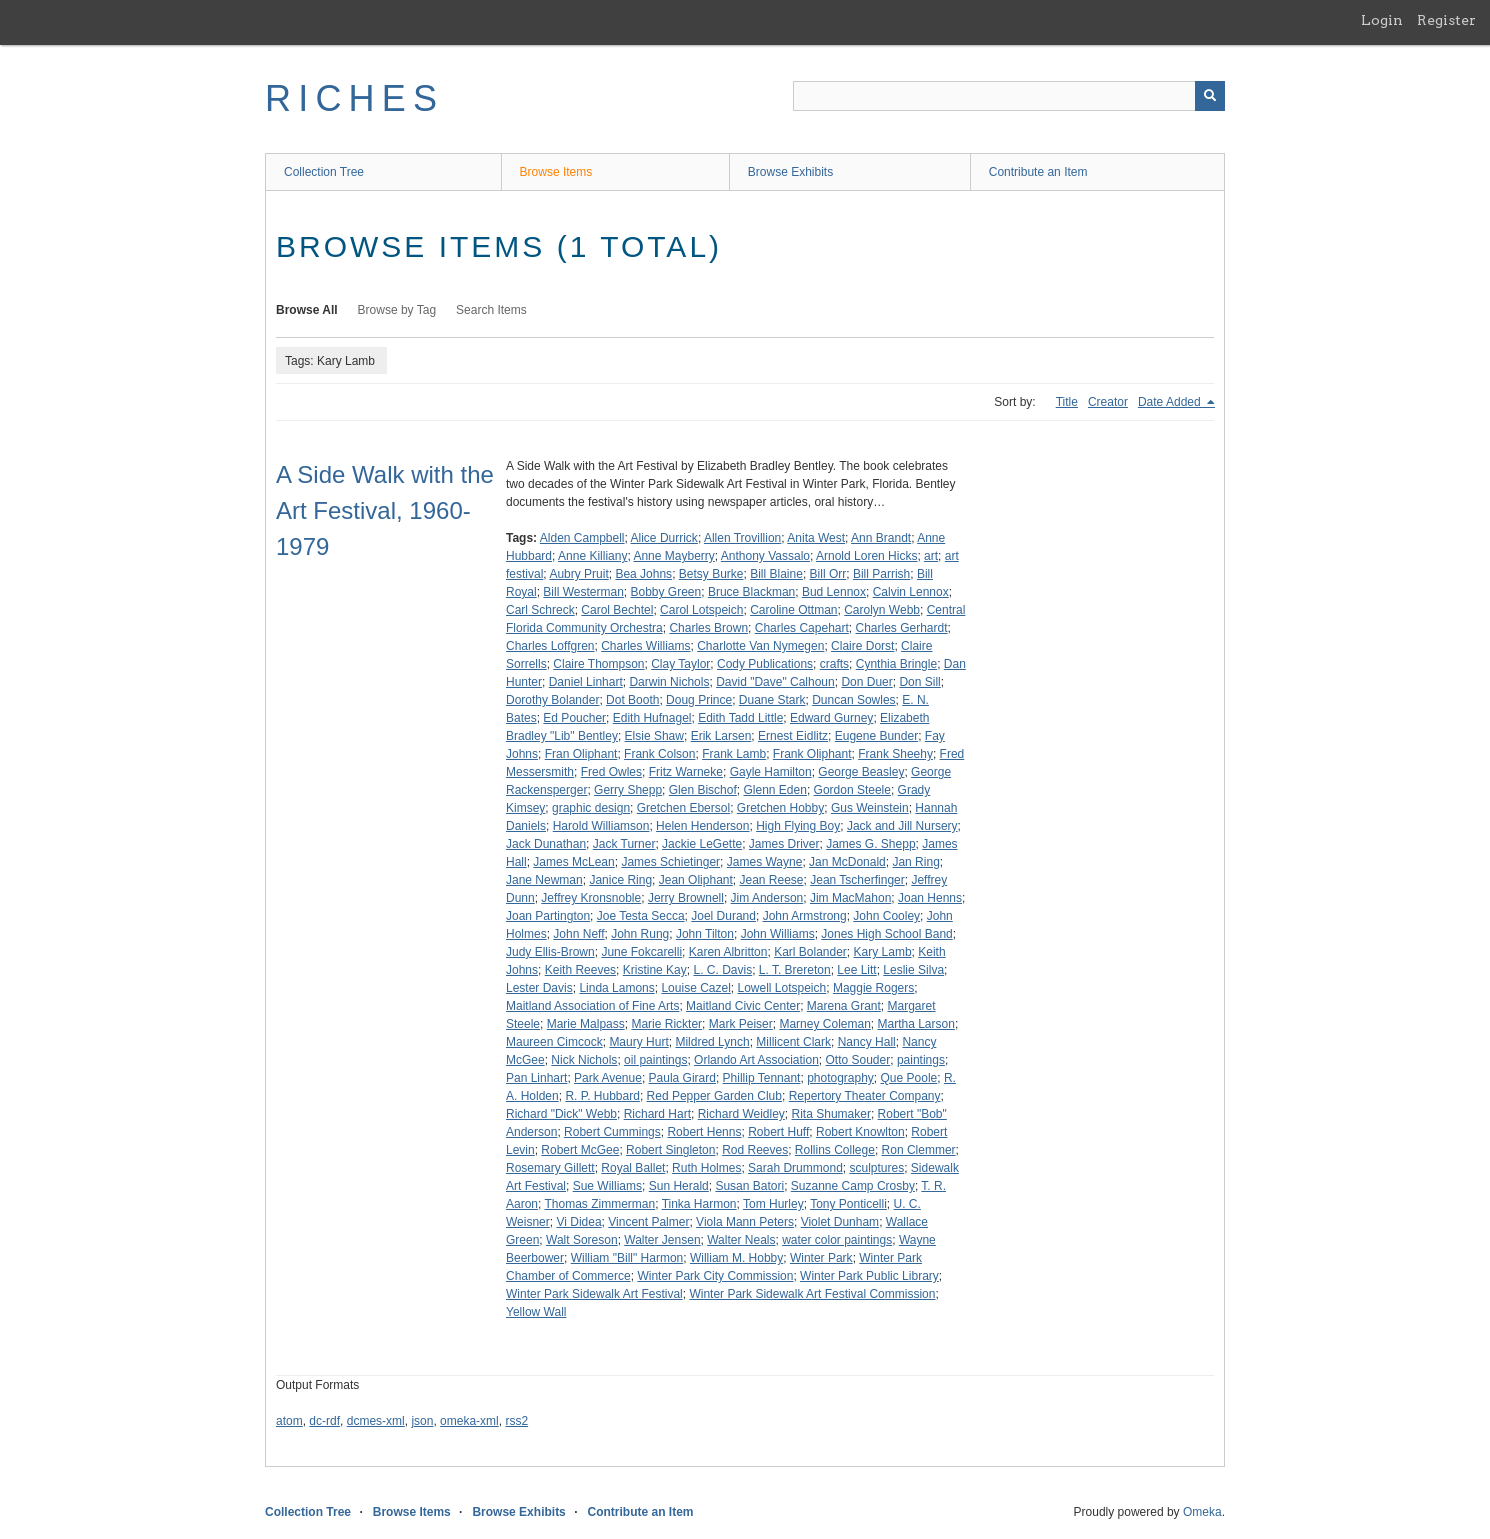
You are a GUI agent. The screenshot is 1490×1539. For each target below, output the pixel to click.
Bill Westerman (583, 592)
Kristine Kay (655, 970)
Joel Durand (723, 916)
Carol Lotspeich (701, 610)
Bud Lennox (834, 592)
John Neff (578, 934)
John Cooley (886, 916)
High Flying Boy (798, 826)
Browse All (307, 310)
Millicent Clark (793, 1042)
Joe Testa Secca (641, 916)
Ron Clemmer (919, 1150)
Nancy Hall (867, 1042)
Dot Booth (632, 700)
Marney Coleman (824, 1024)
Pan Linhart (536, 1078)
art (931, 556)
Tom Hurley (773, 1204)
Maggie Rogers (873, 988)
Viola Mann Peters (745, 1222)
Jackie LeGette (702, 844)
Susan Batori (749, 1186)
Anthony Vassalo (765, 556)
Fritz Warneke (686, 772)
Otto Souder (858, 1060)
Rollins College (835, 1150)
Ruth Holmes (706, 1168)
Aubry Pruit (578, 574)
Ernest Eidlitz (793, 736)
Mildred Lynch (712, 1042)
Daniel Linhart (586, 682)
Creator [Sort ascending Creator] (1108, 402)
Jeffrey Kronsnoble (591, 898)
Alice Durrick (664, 538)
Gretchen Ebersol (683, 808)
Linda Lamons (616, 988)
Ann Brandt (881, 538)
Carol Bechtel (617, 610)
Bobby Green (666, 592)
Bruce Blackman (751, 592)
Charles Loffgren (550, 646)
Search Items (491, 310)
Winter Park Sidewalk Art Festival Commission (812, 1294)
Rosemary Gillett (550, 1168)
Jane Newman (544, 880)
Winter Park (821, 1258)
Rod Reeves (755, 1150)
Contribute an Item (1038, 172)
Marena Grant (844, 1006)
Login (1382, 20)
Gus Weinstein (870, 808)
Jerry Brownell (686, 898)
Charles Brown (708, 628)
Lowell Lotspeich (781, 988)
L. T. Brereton (795, 970)
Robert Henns (704, 1132)
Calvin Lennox (911, 592)
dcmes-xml (376, 1421)
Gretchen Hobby (780, 808)
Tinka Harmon (699, 1204)
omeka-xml (469, 1421)
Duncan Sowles (853, 700)
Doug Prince (699, 700)
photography (840, 1078)
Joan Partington (548, 916)
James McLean (573, 862)
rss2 (516, 1421)
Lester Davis (539, 988)
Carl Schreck (540, 610)
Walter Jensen (662, 1240)
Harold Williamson (601, 826)
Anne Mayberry (673, 556)
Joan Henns (930, 898)
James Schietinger (670, 862)
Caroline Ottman (793, 610)
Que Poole (909, 1078)
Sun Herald (679, 1186)
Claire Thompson (598, 664)
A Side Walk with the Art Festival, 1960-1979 (385, 510)
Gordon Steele (852, 790)
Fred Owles (611, 772)
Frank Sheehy (895, 754)
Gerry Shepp (628, 790)
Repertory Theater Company (865, 1096)
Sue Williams (607, 1186)
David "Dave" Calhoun (775, 682)
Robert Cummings (612, 1132)
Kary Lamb (883, 952)
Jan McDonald (847, 862)
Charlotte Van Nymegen (760, 646)
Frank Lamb (734, 754)
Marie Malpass (586, 1024)
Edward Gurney (831, 718)
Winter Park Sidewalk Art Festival (594, 1294)
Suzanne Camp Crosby (853, 1186)
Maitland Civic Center (743, 1006)
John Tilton (705, 934)
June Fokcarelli (641, 952)
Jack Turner (624, 844)
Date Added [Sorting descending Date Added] (1171, 402)
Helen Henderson (702, 826)
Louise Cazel (695, 988)
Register (1446, 20)
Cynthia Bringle (896, 664)
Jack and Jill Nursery (902, 826)
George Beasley (861, 772)
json (422, 1421)
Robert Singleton (670, 1150)
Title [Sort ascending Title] (1067, 402)
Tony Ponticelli (848, 1204)
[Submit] (1210, 96)
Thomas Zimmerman (599, 1204)
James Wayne (765, 862)
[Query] (1009, 96)
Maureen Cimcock (554, 1042)
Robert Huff (778, 1132)
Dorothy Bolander (552, 700)
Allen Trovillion (742, 538)
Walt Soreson (582, 1240)
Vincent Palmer (648, 1222)
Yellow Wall (536, 1312)
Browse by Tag (397, 310)
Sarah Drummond (795, 1168)
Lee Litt (856, 970)
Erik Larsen (721, 736)
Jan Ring (915, 862)
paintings (921, 1060)
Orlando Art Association (756, 1060)
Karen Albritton (728, 952)
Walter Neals (741, 1240)
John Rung (640, 934)
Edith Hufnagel (652, 718)
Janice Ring (620, 880)
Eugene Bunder (876, 736)
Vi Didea (578, 1222)
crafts (834, 664)
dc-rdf (324, 1421)
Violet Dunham (840, 1222)
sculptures (876, 1168)
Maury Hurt (638, 1042)
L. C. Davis (722, 970)
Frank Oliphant (812, 754)
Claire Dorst (862, 646)
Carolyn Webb (882, 610)
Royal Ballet (633, 1168)
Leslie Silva (913, 970)
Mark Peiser (741, 1024)
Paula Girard (682, 1078)
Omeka (1202, 1512)
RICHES (354, 98)
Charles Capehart (802, 628)
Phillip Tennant (762, 1078)
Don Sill (919, 682)
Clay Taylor (680, 664)
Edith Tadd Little (740, 718)
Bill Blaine (776, 574)
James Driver (784, 844)
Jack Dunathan (546, 844)
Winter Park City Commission (715, 1276)
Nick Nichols (584, 1060)
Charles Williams (645, 646)
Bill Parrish (881, 574)
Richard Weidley (741, 1114)
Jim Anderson (767, 898)
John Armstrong (805, 916)
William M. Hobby (736, 1258)
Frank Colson (659, 754)
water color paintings (837, 1240)
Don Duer (866, 682)
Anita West (816, 538)
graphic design (591, 808)
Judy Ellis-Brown (550, 952)
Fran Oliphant (581, 754)
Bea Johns (643, 574)
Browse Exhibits (790, 172)
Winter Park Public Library (869, 1276)
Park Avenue (608, 1078)
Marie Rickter (666, 1024)
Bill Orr (828, 574)
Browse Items (556, 172)
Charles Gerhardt (902, 628)
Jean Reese (772, 880)
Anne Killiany (592, 556)
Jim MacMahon (850, 898)
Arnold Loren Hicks (866, 556)
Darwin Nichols (669, 682)
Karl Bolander (810, 952)
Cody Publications (765, 664)
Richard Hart (657, 1114)
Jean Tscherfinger (857, 880)
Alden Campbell (582, 538)
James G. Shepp (870, 844)
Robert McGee (580, 1150)
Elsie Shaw (654, 736)
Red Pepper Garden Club (714, 1096)
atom (289, 1421)
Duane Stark (772, 700)
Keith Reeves (580, 970)
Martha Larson (916, 1024)
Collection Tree (324, 172)
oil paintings (655, 1060)
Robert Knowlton (860, 1132)
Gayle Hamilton (771, 772)
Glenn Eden (774, 790)
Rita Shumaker (831, 1114)
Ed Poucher (574, 718)
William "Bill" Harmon (627, 1258)
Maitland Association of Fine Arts (592, 1006)
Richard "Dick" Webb (561, 1114)
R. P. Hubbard (602, 1096)
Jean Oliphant (696, 880)
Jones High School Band (886, 934)
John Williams (778, 934)
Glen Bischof (703, 790)
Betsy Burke (711, 574)
